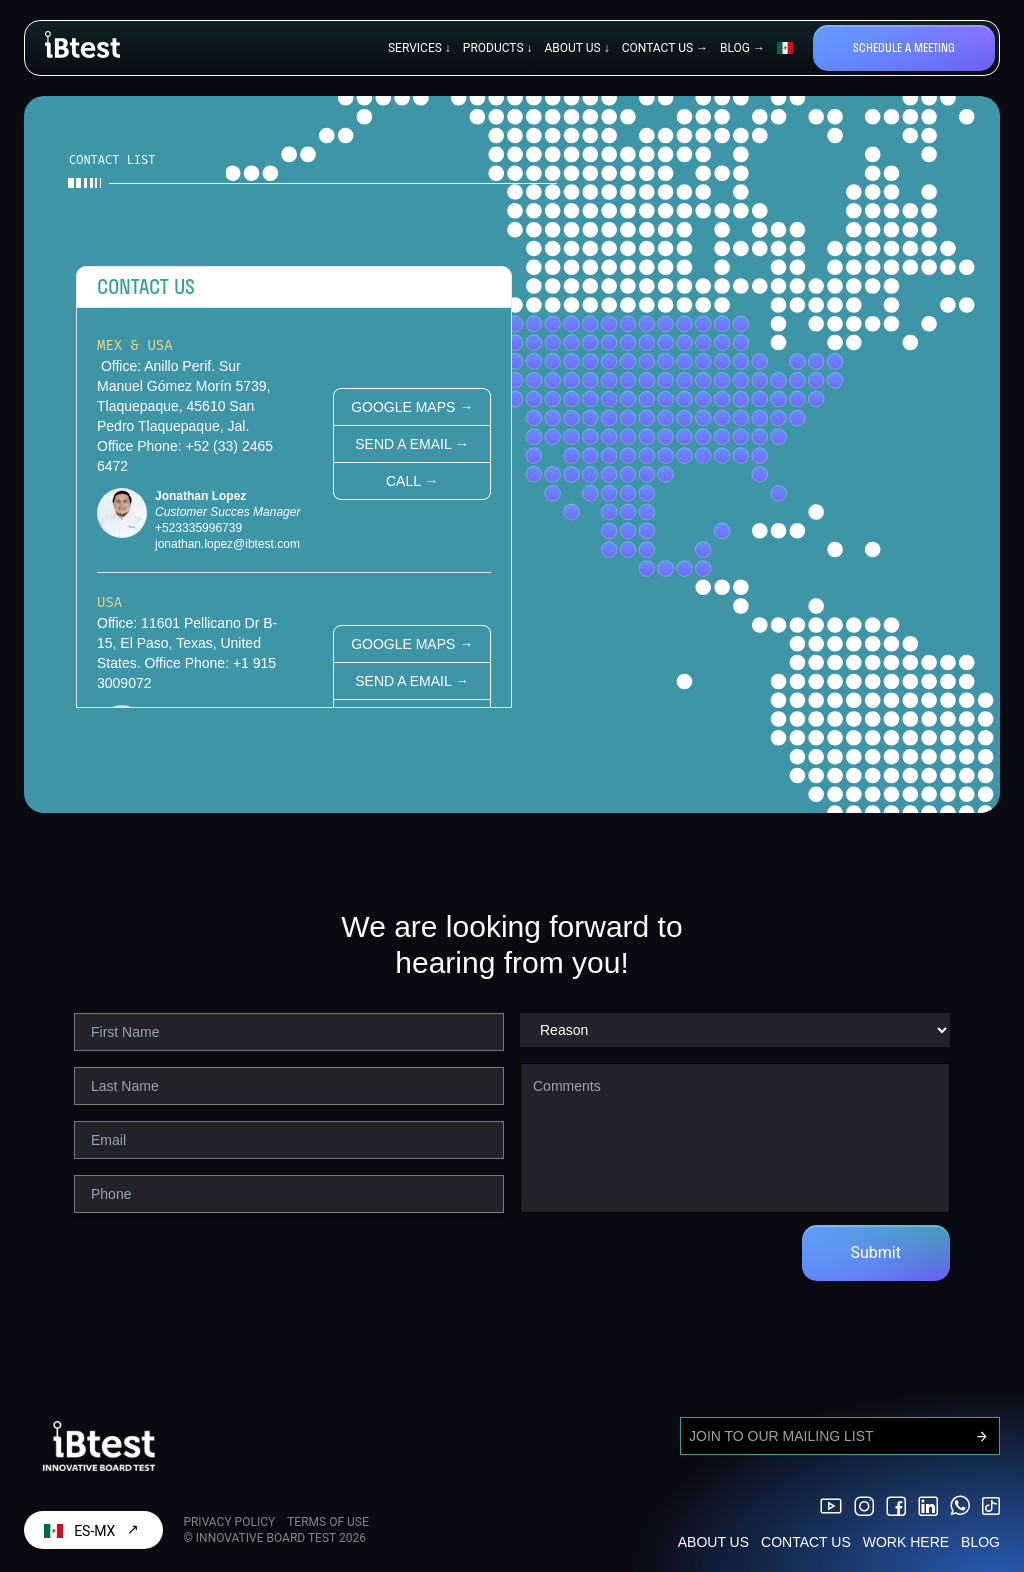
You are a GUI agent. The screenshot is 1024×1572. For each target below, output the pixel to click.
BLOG (980, 1542)
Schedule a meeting (904, 47)
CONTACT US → (665, 48)
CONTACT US (806, 1542)
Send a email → (412, 444)
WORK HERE (906, 1542)
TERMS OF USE (328, 1522)
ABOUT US (713, 1542)
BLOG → (742, 48)
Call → (412, 481)
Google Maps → (412, 407)
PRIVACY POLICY (229, 1522)
